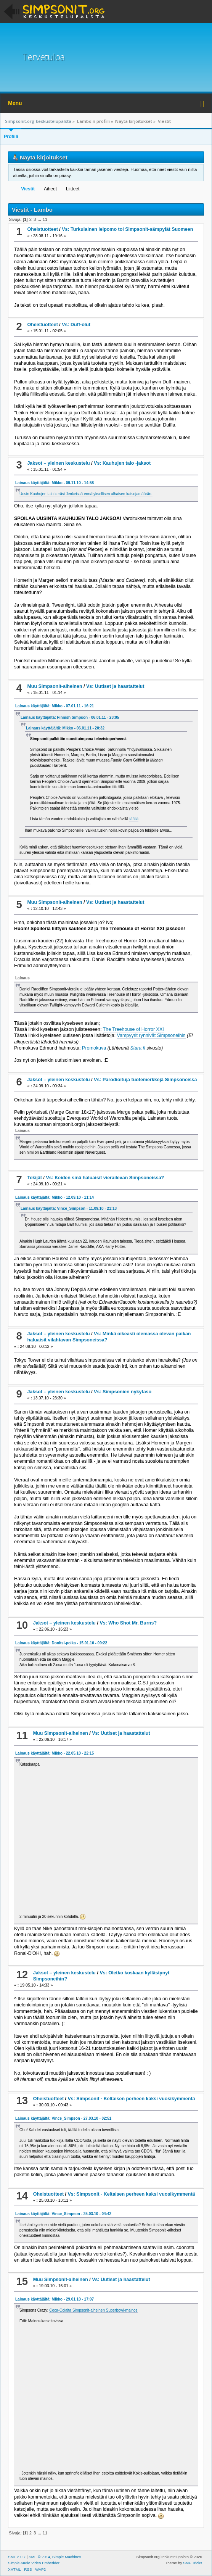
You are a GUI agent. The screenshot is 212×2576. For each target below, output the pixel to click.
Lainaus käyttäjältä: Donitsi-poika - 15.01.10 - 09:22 (61, 1643)
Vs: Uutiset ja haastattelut (115, 686)
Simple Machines (66, 2557)
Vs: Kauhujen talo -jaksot (122, 463)
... (39, 219)
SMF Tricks (192, 2563)
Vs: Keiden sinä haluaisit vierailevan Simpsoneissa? (105, 1177)
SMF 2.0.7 (17, 2557)
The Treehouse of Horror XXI (133, 1029)
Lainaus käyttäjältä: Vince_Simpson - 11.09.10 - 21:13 (69, 1208)
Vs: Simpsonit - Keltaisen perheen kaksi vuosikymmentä (131, 2098)
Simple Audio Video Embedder (33, 2563)
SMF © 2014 (39, 2557)
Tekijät (34, 1177)
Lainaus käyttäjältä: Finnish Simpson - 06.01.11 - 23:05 (70, 717)
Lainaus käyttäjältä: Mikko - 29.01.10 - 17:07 (54, 2299)
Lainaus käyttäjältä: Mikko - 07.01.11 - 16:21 (54, 706)
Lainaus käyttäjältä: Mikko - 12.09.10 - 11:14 (54, 1197)
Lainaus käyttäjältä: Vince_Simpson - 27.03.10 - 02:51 (63, 2118)
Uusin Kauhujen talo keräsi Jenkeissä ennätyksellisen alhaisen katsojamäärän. (86, 494)
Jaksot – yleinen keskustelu (58, 463)
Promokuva (94, 1048)
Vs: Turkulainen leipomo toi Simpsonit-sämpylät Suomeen (127, 229)
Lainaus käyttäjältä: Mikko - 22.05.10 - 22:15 (54, 1753)
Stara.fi (137, 1048)
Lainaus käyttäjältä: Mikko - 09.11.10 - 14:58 (54, 483)
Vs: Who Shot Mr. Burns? (128, 1623)
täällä (133, 819)
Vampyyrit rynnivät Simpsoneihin (151, 1035)
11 (45, 219)
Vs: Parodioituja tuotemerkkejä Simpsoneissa (145, 1079)
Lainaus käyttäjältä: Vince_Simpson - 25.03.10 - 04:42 (63, 2214)
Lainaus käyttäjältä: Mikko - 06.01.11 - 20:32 (65, 728)
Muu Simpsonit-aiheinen (54, 686)
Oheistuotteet (42, 229)
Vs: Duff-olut (76, 324)
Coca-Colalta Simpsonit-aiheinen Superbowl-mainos (93, 2310)
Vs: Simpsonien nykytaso (122, 1391)
